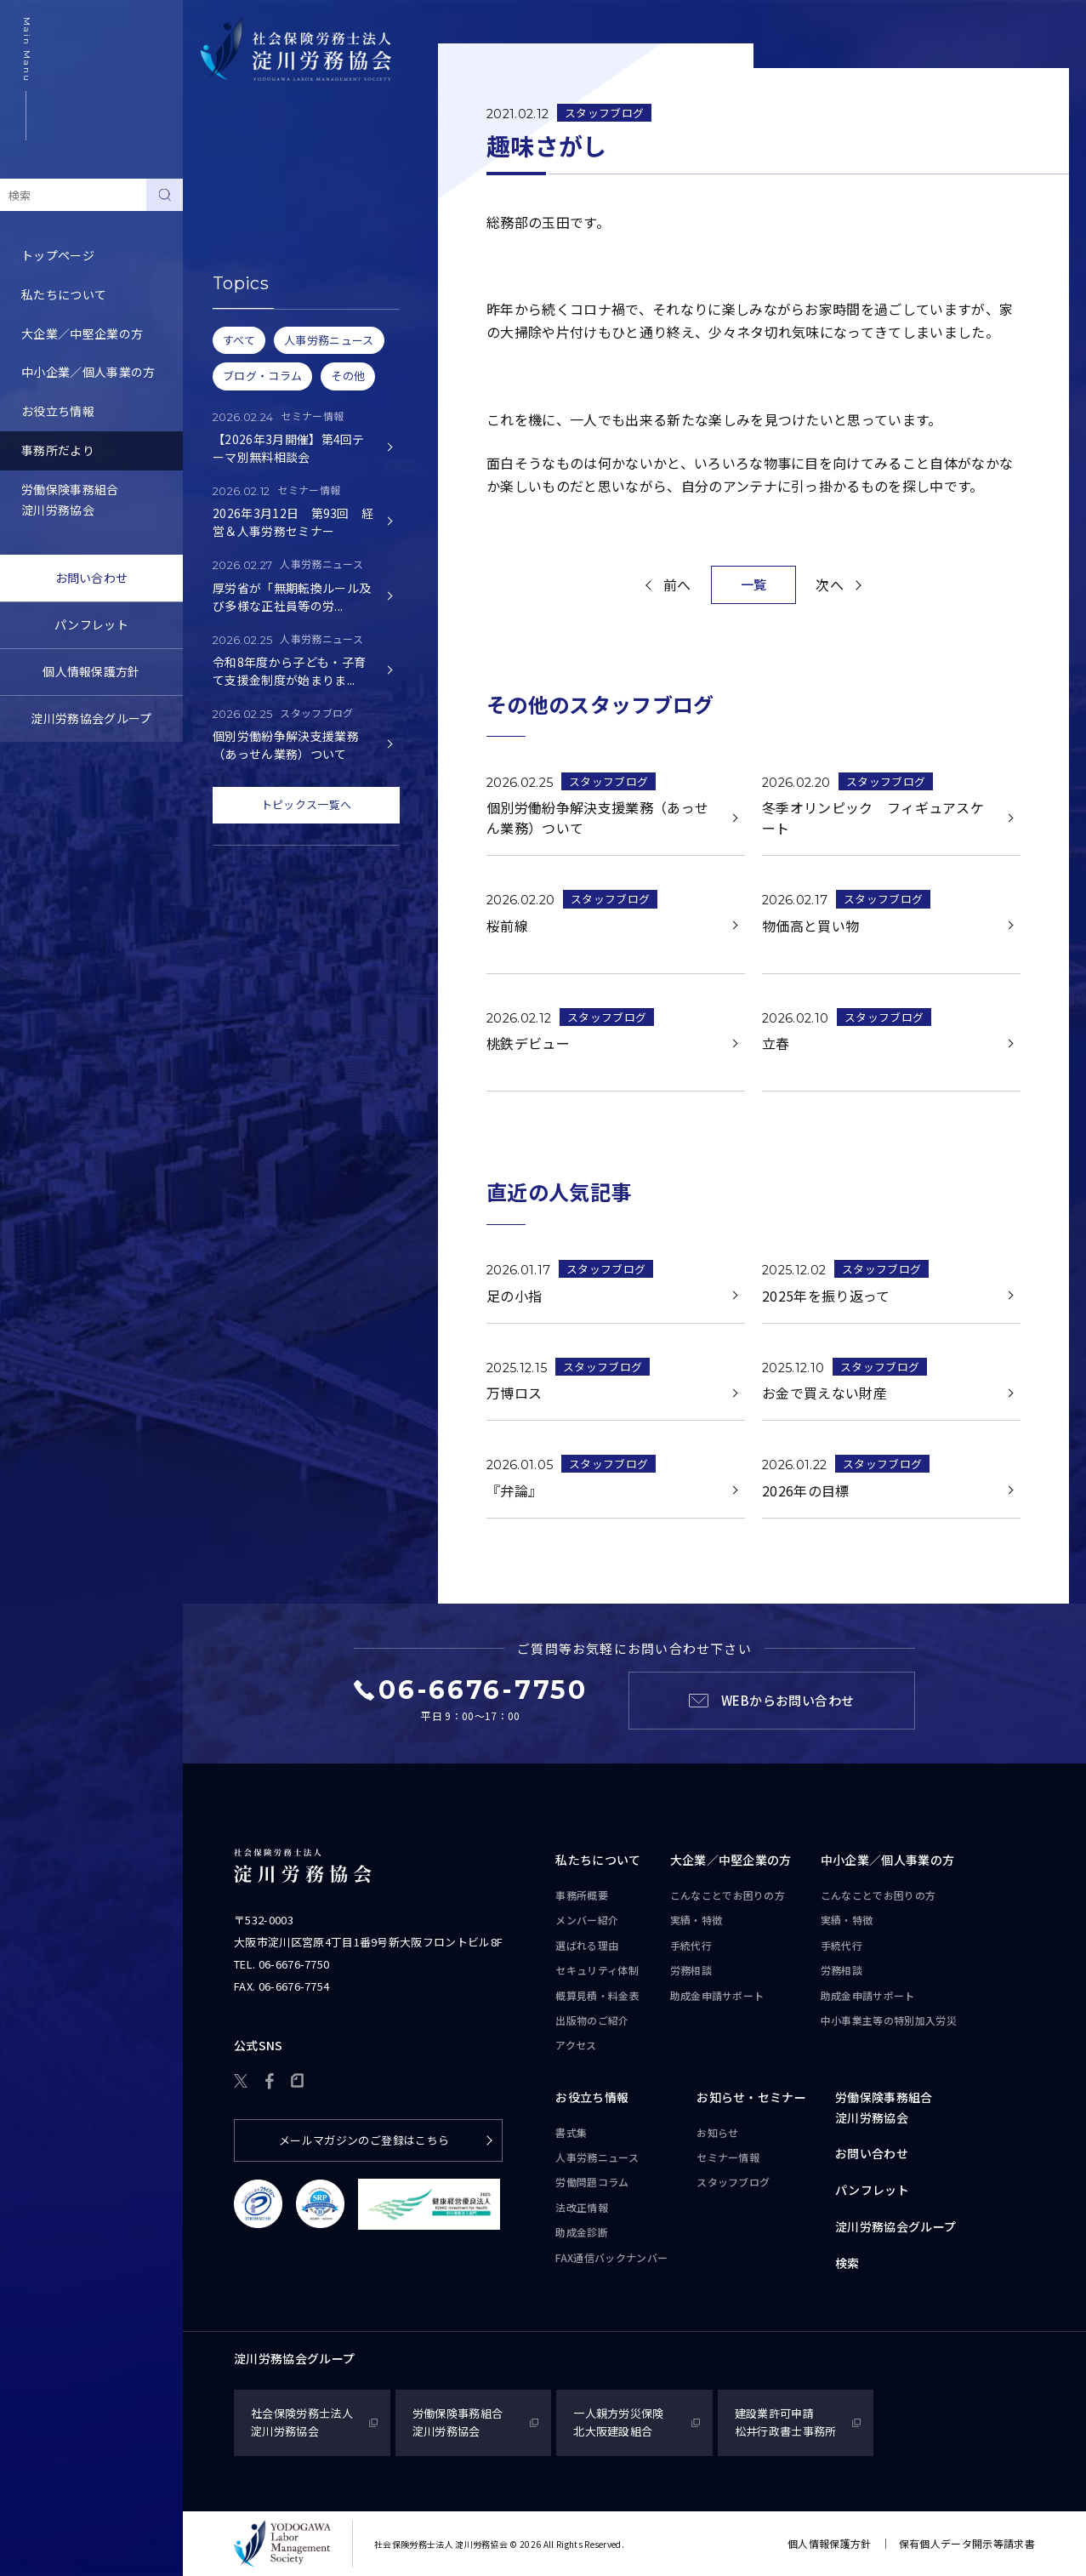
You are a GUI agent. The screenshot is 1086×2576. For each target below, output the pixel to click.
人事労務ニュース (597, 2157)
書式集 (571, 2132)
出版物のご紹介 (591, 2020)
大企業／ (731, 1860)
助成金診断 (581, 2232)
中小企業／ (888, 1860)
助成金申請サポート (717, 1995)
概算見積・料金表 (597, 1995)
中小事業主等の (889, 2020)
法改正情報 (581, 2207)
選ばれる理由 (586, 1945)
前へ (677, 584)
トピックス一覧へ (306, 804)
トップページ (57, 255)
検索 (847, 2262)
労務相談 (691, 1970)
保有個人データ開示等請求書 (967, 2543)
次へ (830, 584)
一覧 (754, 584)
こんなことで (728, 1895)
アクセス (575, 2044)
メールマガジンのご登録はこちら (364, 2140)
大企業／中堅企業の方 (82, 333)
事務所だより (57, 450)
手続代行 (691, 1945)
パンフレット (91, 624)
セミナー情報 (240, 236)
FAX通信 (611, 2257)
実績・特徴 (696, 1919)
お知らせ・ (751, 2098)
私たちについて (63, 294)
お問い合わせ (91, 577)
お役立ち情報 (57, 410)
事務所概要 (581, 1895)
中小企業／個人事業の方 (88, 371)
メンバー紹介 (586, 1919)
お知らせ (228, 197)
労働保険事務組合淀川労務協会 (70, 499)
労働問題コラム (591, 2181)
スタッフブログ (246, 275)
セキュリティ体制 (597, 1970)
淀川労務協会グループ (91, 718)
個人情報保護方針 (91, 671)
